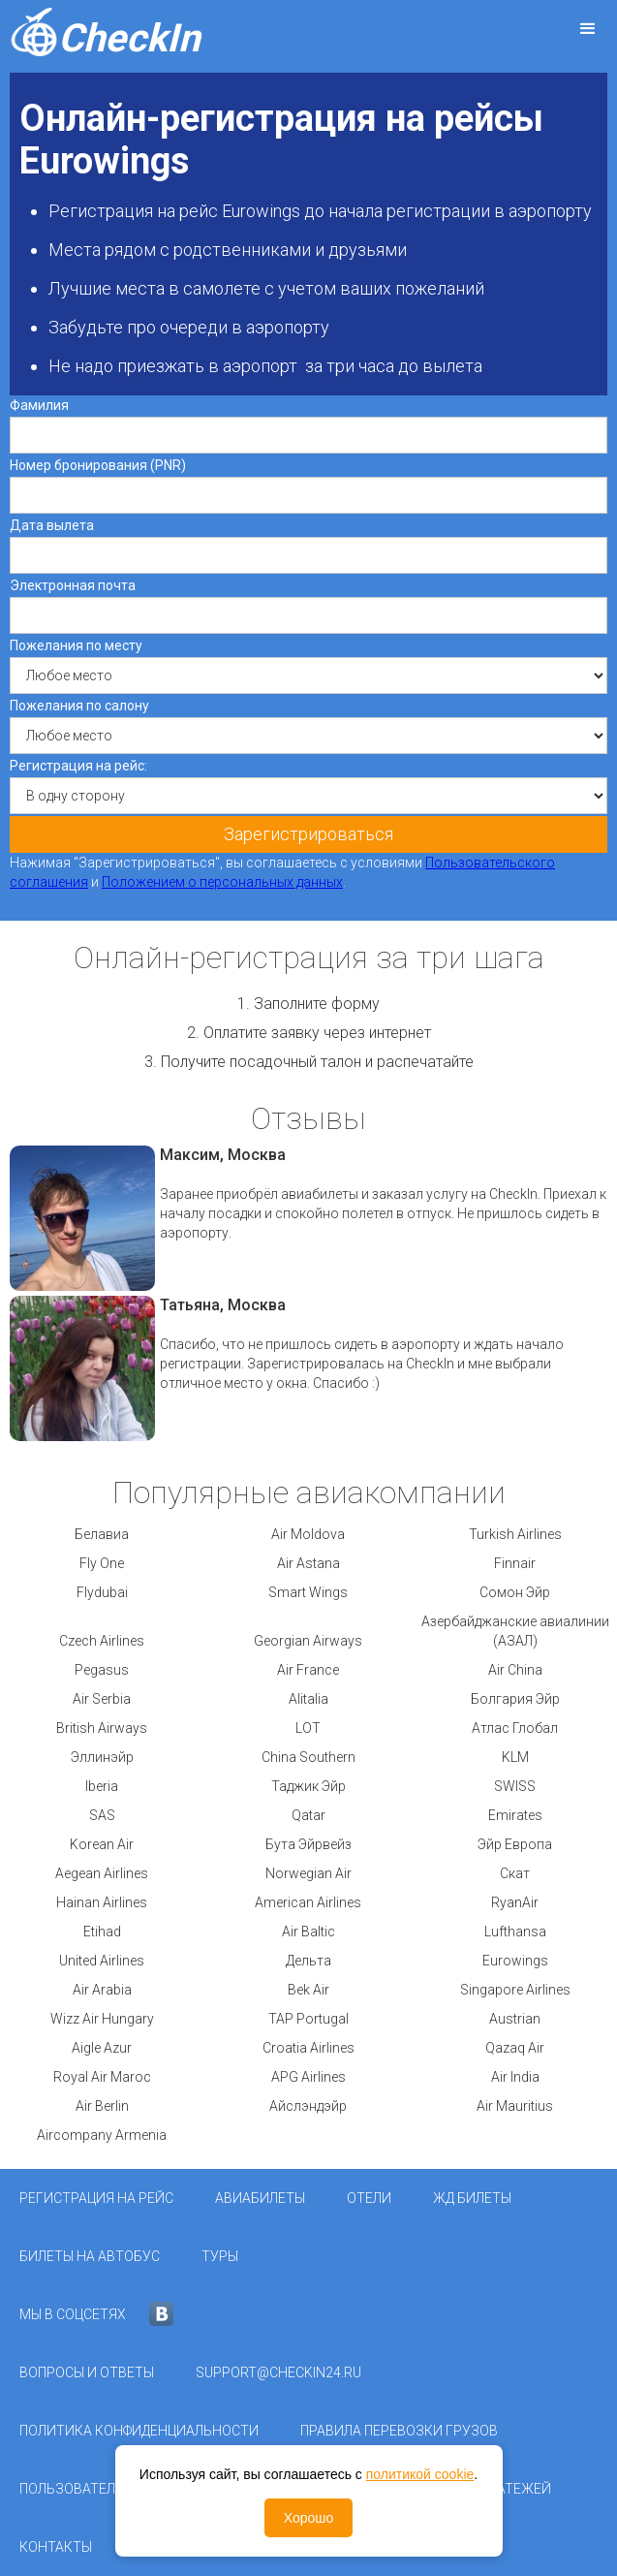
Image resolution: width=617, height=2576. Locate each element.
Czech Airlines (101, 1641)
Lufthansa (515, 1931)
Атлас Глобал (515, 1728)
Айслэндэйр (308, 2106)
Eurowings (515, 1960)
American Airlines (308, 1902)
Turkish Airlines (515, 1534)
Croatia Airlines (308, 2048)
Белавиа (102, 1534)
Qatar (308, 1815)
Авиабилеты (260, 2198)
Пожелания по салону (79, 705)
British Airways (101, 1728)
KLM (515, 1757)
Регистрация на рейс (96, 2198)
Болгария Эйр (515, 1699)
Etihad (102, 1931)
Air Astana (308, 1563)
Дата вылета (52, 525)
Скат (515, 1873)
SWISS (515, 1786)
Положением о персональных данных (222, 882)
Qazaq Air (514, 2048)
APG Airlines (308, 2077)
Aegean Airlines (101, 1873)
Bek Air (308, 1989)
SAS (102, 1815)
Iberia (101, 1786)
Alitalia (308, 1699)
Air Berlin (102, 2106)
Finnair (515, 1563)
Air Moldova (308, 1534)
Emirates (515, 1815)
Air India (515, 2077)
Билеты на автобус (89, 2256)
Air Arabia (102, 1989)
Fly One (101, 1563)
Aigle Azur (102, 2048)
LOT (308, 1728)
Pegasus (102, 1670)
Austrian (514, 2018)
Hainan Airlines (101, 1902)
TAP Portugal (308, 2018)
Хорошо (309, 2518)
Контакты (55, 2547)
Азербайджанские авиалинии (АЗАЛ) (515, 1631)
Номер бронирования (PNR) (98, 465)
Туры (219, 2256)
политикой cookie (420, 2474)
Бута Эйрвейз (308, 1844)
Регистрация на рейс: (78, 765)
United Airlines (101, 1960)
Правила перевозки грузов (399, 2430)
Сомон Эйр (514, 1592)
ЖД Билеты (472, 2198)
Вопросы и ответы (86, 2372)
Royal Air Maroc (102, 2077)
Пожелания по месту (76, 645)
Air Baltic (308, 1931)
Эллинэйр (102, 1757)
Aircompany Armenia (102, 2135)
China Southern (308, 1757)
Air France (308, 1670)
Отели (369, 2198)
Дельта (308, 1960)
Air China (515, 1670)
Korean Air (102, 1844)
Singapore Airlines (515, 1989)
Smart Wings (308, 1592)
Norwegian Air (308, 1873)
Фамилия (39, 405)
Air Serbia (102, 1699)
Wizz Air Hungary (102, 2018)
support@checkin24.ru (278, 2372)
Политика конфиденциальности (139, 2430)
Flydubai (102, 1592)
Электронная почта (73, 585)
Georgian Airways (308, 1641)
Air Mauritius (515, 2106)
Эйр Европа (515, 1844)
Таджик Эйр (308, 1786)
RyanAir (515, 1902)
